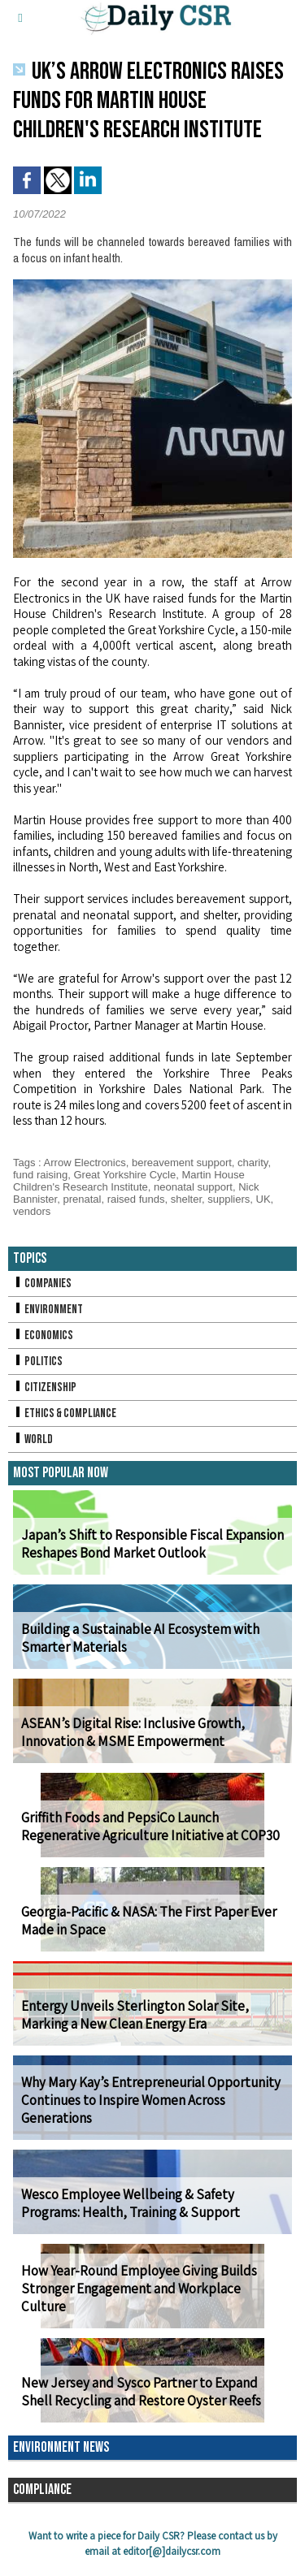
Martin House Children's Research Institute (129, 1181)
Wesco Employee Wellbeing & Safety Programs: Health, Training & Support (130, 2203)
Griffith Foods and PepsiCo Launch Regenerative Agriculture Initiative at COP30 (150, 1826)
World (33, 1439)
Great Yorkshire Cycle (124, 1175)
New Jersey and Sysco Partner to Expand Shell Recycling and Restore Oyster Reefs (141, 2392)
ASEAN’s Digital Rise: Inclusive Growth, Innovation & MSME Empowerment (133, 1732)
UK (263, 1199)
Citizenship (44, 1387)
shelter (186, 1199)
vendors (31, 1211)
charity (252, 1162)
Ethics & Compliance (64, 1413)
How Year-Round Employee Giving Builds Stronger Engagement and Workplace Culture (139, 2288)
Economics (43, 1335)
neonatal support (193, 1187)
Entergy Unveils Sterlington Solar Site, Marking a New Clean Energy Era (135, 2015)
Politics (38, 1361)
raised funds (136, 1199)
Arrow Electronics (85, 1162)
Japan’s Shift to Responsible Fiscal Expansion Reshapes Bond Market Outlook (152, 1544)
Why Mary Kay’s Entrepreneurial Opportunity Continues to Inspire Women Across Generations (151, 2100)
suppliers (228, 1199)
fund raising (40, 1175)
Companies (42, 1283)
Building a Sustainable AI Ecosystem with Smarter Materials (140, 1638)
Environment (48, 1309)
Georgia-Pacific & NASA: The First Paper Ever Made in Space (149, 1920)
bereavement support (182, 1162)
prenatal (82, 1199)
